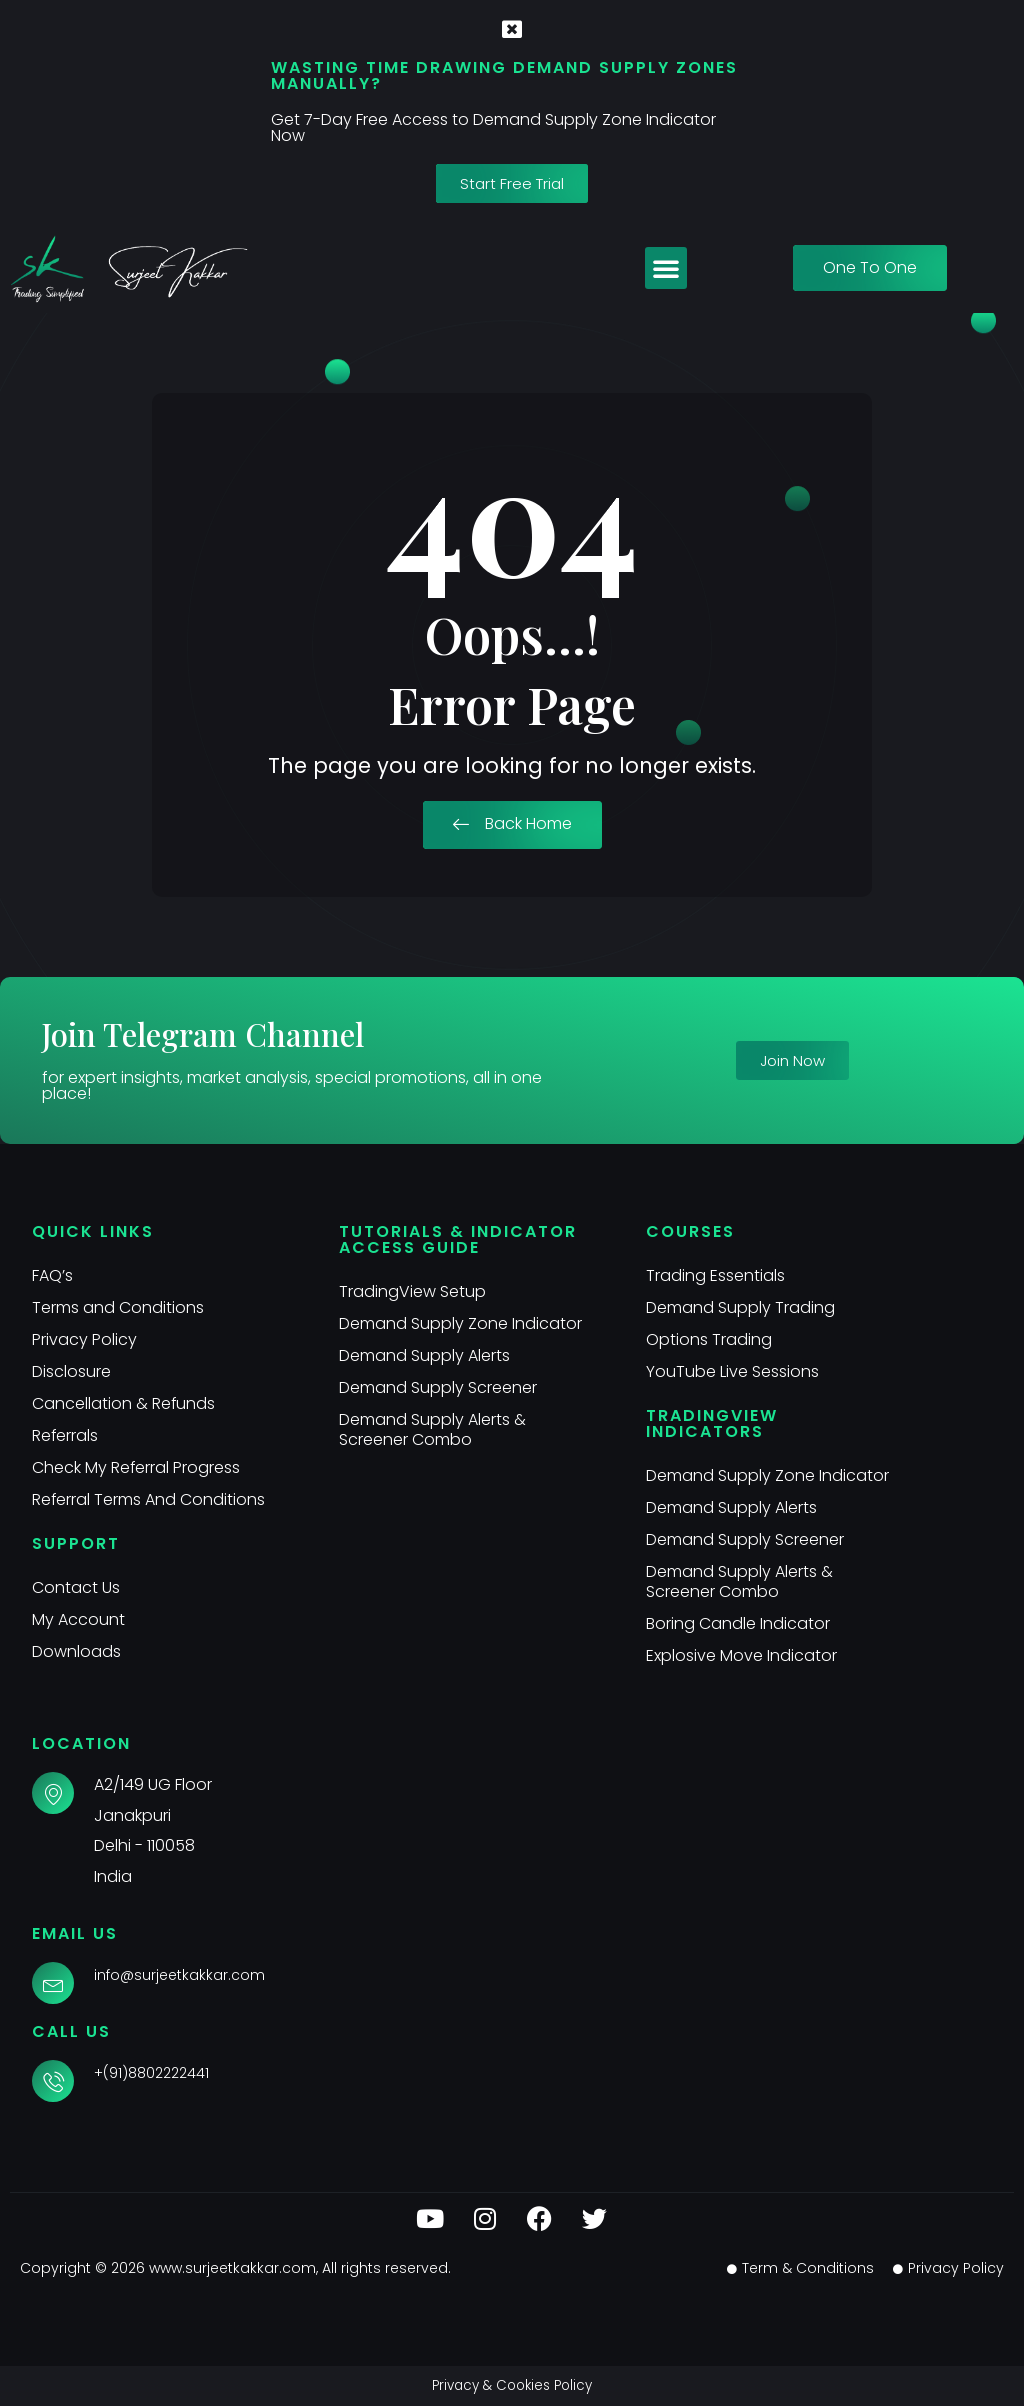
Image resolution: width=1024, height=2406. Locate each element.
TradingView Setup (412, 1291)
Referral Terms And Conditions (149, 1499)
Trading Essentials (715, 1275)
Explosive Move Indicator (741, 1655)
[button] (666, 268)
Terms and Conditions (118, 1307)
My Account (78, 1619)
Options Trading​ (709, 1339)
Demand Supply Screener (438, 1387)
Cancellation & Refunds (124, 1403)
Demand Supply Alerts (424, 1355)
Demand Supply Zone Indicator (460, 1323)
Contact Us (76, 1587)
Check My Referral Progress (136, 1467)
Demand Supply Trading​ (740, 1307)
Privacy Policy (84, 1339)
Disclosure (71, 1371)
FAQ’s (52, 1275)
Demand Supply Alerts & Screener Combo (432, 1429)
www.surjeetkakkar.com (232, 2268)
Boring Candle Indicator (738, 1623)
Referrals (65, 1435)
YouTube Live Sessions (732, 1371)
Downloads (76, 1651)
